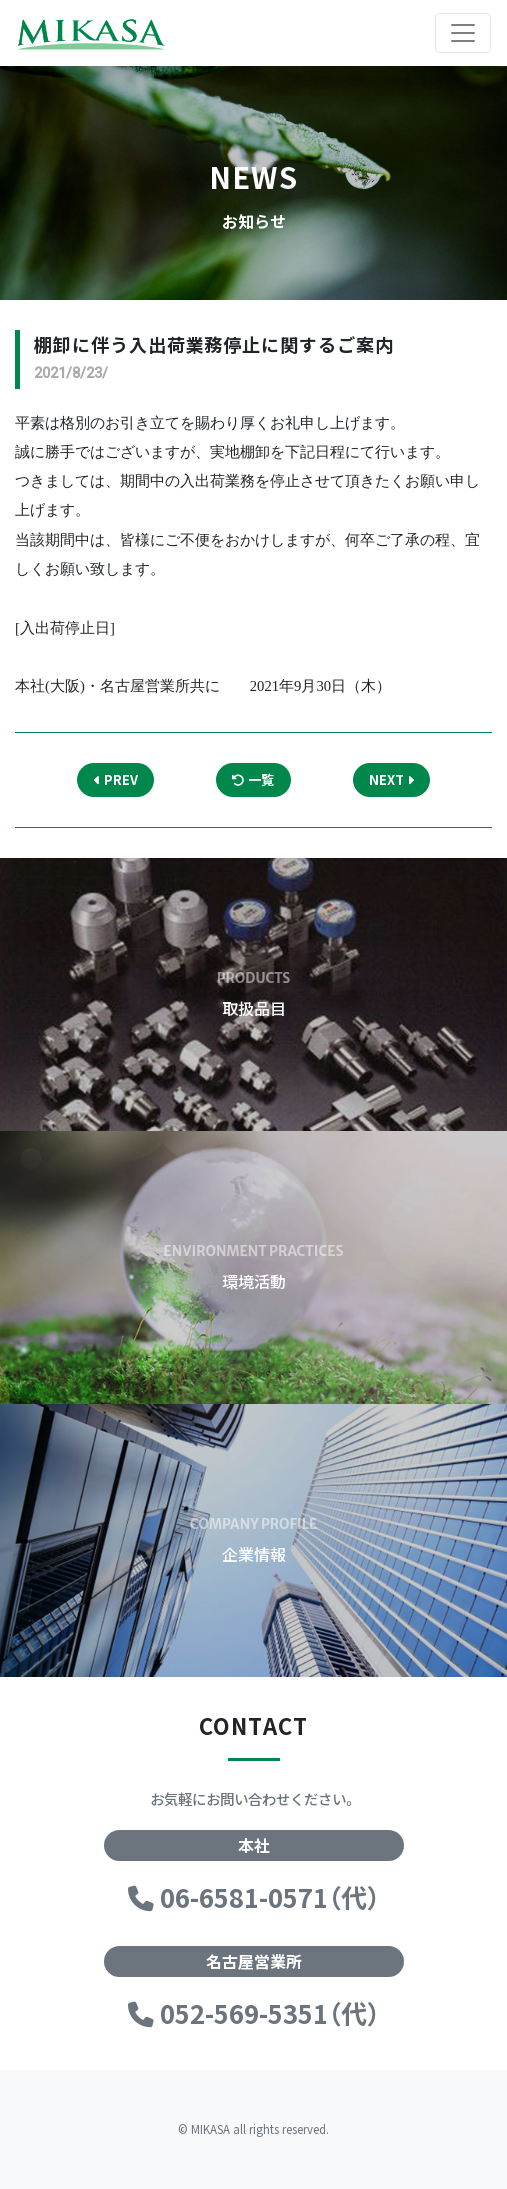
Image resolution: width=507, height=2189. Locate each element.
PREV (116, 779)
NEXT (391, 779)
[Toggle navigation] (463, 33)
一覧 (253, 779)
